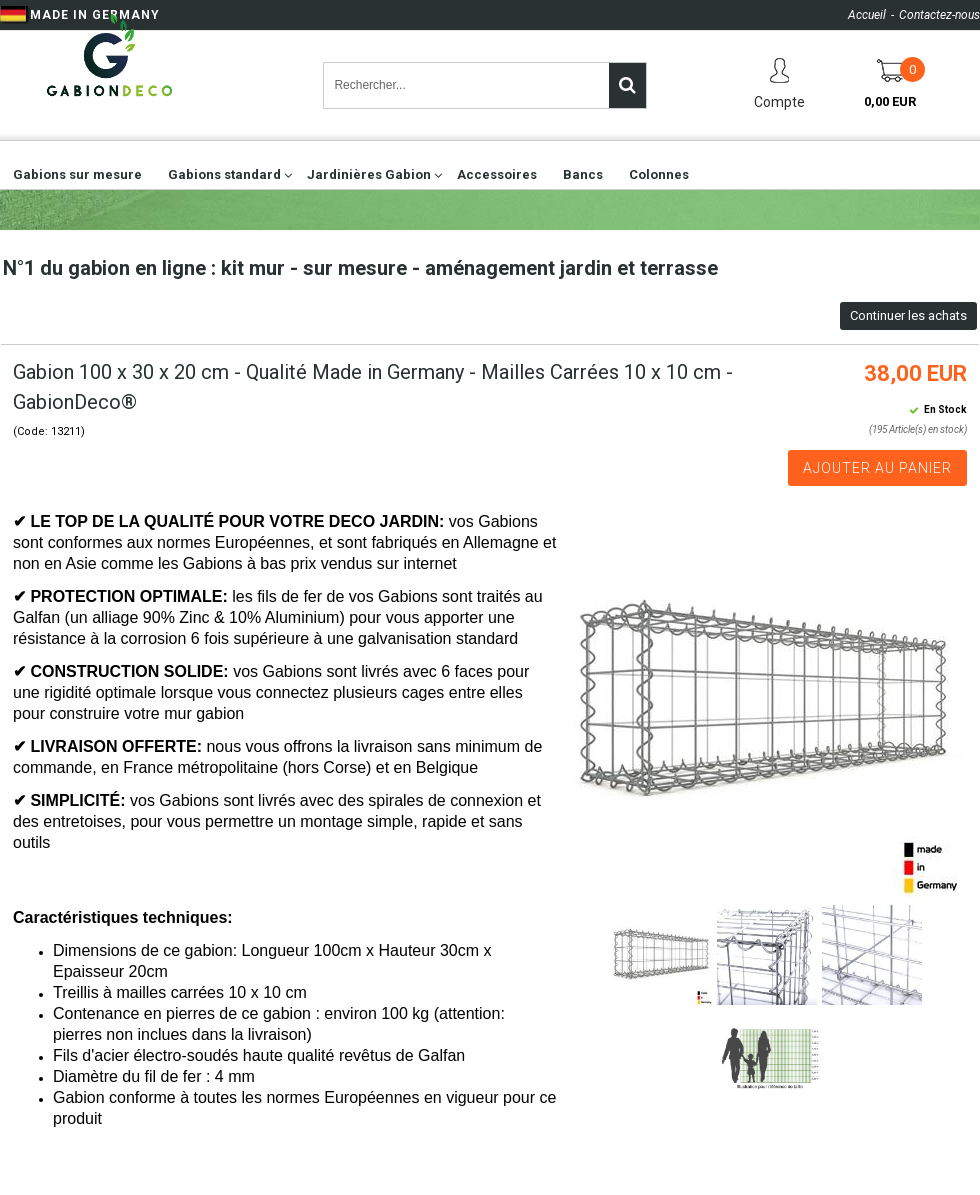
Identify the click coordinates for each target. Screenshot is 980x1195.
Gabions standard (224, 174)
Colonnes (659, 174)
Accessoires (497, 174)
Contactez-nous (939, 15)
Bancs (583, 174)
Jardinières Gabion (369, 174)
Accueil (867, 15)
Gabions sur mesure (77, 174)
